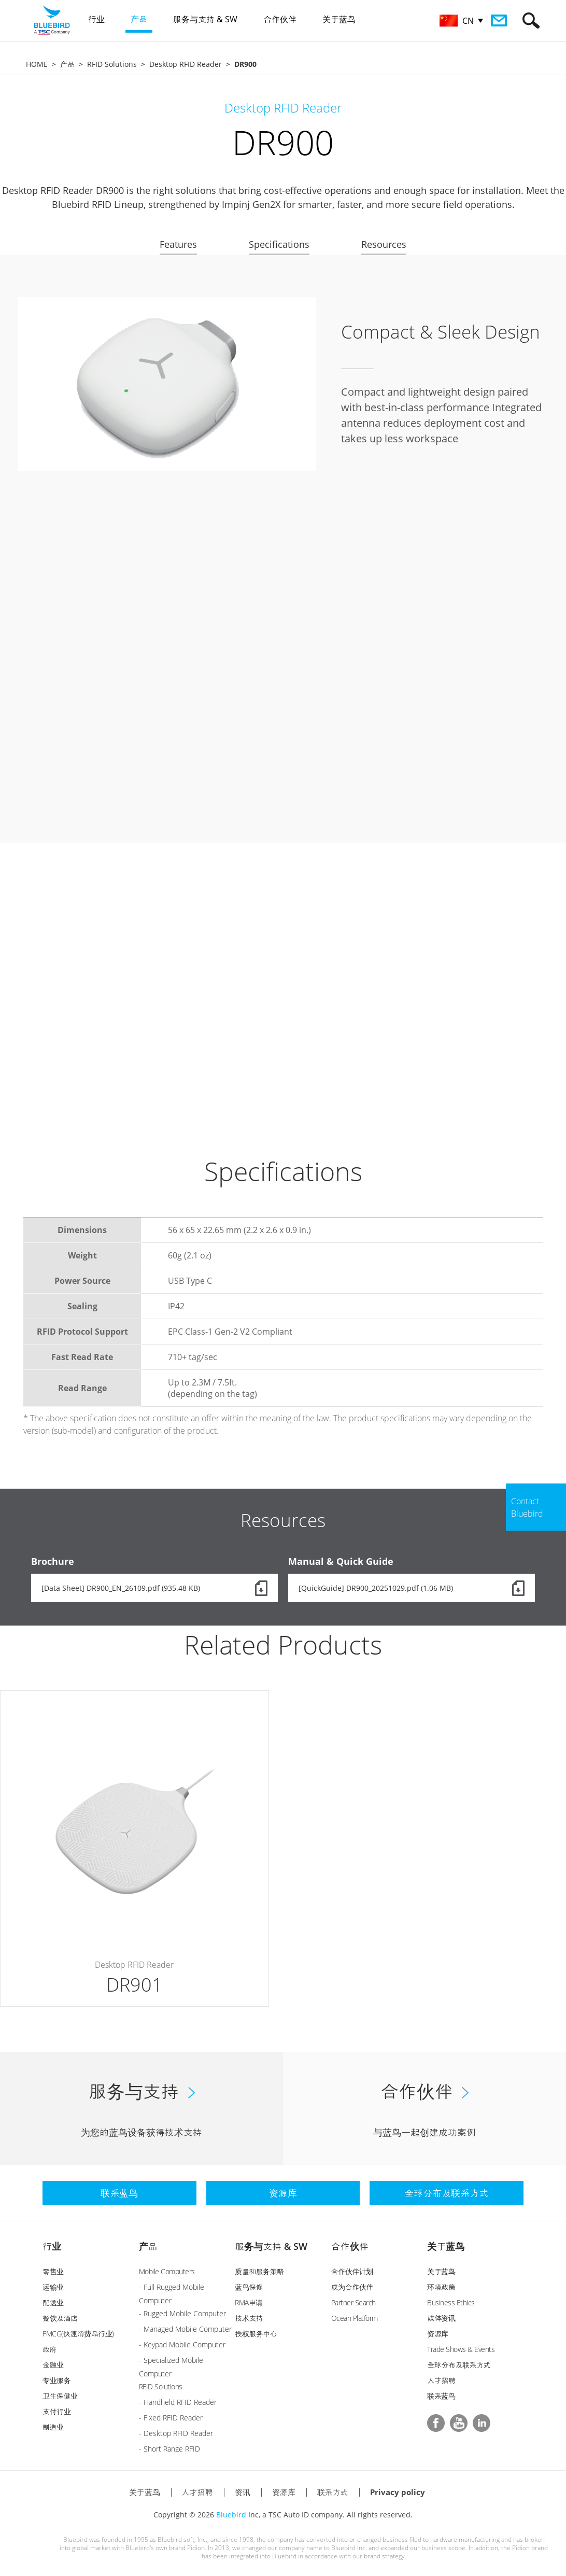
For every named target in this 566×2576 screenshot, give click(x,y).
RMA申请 (249, 2302)
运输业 (53, 2287)
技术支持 (249, 2318)
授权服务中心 (256, 2334)
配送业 (53, 2302)
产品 (67, 64)
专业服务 (56, 2380)
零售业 (53, 2271)
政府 (49, 2349)
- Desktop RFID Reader (176, 2433)
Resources (383, 244)
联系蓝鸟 (441, 2396)
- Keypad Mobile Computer (182, 2344)
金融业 (53, 2365)
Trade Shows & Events (460, 2349)
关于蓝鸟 (445, 2246)
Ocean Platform (354, 2318)
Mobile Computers (167, 2271)
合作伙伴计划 (352, 2271)
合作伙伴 (350, 2246)
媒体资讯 (441, 2318)
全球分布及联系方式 (458, 2365)
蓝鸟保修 (249, 2287)
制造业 (53, 2427)
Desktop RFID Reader (185, 64)
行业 (52, 2246)
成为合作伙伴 (352, 2287)
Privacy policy (397, 2492)
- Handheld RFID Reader (178, 2402)
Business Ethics (451, 2302)
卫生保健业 (60, 2396)
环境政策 (441, 2287)
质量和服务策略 (259, 2271)
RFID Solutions (112, 64)
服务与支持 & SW (271, 2246)
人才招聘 (441, 2380)
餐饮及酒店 (60, 2318)
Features (178, 244)
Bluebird (231, 2514)
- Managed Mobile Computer (185, 2329)
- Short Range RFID (169, 2449)
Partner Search (353, 2302)
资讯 (242, 2492)
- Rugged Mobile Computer (182, 2313)
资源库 (437, 2334)
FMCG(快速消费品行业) (78, 2334)
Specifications (279, 244)
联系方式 (332, 2492)
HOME (37, 64)
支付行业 (56, 2411)
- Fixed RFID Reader (171, 2418)
